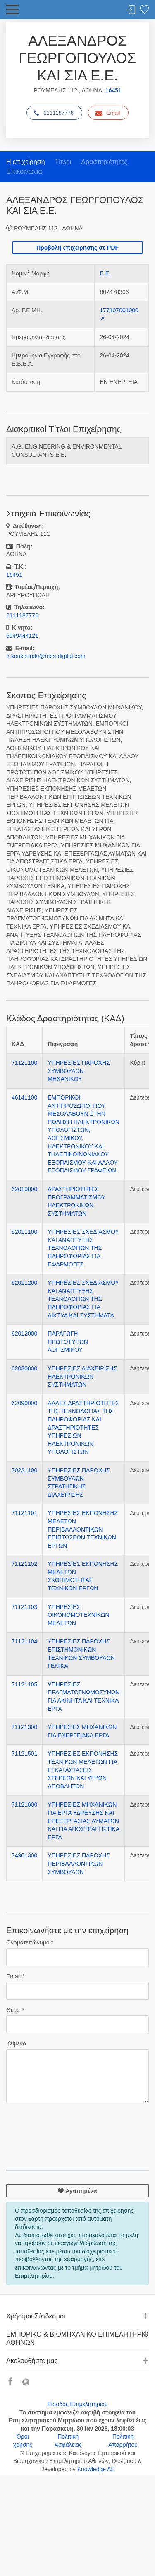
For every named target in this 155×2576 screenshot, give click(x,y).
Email (107, 113)
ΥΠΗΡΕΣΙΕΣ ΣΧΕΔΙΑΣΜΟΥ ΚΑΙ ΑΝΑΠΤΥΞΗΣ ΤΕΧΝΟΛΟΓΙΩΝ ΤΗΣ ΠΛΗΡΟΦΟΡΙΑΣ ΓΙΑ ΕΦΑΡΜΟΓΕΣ (83, 1247)
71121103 (24, 1607)
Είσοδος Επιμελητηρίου (77, 2404)
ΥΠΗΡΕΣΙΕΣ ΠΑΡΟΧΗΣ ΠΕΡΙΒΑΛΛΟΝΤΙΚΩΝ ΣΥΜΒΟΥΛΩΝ (79, 1863)
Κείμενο (16, 2043)
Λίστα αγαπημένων (144, 10)
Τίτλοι (63, 161)
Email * (15, 1976)
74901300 (24, 1855)
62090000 (24, 1403)
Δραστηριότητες (104, 161)
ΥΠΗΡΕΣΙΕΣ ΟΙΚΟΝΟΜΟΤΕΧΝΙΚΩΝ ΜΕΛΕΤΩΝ (78, 1615)
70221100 (24, 1470)
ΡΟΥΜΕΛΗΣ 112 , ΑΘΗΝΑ (48, 228)
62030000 (24, 1368)
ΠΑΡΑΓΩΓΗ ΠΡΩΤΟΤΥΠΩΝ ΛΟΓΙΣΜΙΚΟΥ (68, 1341)
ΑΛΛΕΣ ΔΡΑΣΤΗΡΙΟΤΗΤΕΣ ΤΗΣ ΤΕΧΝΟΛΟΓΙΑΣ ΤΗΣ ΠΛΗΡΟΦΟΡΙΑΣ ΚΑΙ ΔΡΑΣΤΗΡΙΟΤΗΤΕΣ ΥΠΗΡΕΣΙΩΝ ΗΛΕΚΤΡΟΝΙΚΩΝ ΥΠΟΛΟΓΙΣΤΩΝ (83, 1427)
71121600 (24, 1804)
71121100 (24, 1062)
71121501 (24, 1753)
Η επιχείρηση (25, 161)
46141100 (24, 1097)
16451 (113, 90)
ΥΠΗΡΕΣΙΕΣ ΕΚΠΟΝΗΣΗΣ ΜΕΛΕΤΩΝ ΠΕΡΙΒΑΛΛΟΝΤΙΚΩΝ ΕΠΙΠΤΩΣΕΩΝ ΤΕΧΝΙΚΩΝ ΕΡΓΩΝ (83, 1529)
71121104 (24, 1641)
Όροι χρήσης (22, 2440)
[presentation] (69, 2126)
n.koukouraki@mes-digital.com (46, 656)
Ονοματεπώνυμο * (29, 1942)
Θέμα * (15, 2010)
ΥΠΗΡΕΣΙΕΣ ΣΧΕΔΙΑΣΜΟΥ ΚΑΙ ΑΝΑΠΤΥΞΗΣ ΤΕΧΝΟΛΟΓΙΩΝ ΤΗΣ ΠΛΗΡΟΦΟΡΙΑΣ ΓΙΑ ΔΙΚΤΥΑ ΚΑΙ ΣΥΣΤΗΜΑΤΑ (83, 1298)
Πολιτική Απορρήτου (123, 2440)
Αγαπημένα (77, 2191)
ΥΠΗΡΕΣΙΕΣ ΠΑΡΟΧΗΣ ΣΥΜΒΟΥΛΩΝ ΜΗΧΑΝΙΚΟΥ (79, 1070)
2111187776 (54, 113)
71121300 (24, 1727)
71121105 (24, 1684)
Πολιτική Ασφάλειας (68, 2440)
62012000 (24, 1333)
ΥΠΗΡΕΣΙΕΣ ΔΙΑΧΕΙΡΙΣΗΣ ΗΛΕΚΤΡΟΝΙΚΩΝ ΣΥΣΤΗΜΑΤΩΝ (82, 1376)
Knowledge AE (96, 2469)
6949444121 (22, 635)
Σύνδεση (131, 10)
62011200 (24, 1282)
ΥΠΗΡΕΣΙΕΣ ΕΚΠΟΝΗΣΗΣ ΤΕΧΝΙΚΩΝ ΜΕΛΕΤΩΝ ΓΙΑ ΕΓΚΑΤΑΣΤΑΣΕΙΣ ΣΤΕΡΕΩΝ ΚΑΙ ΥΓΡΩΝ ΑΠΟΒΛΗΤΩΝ (83, 1769)
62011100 (24, 1231)
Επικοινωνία (24, 171)
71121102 (24, 1564)
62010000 (24, 1189)
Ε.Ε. (105, 273)
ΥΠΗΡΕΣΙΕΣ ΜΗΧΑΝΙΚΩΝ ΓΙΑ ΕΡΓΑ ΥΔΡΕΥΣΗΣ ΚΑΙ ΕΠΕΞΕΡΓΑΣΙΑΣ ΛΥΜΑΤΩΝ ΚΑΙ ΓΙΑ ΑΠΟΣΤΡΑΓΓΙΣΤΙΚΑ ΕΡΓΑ (83, 1820)
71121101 (24, 1513)
